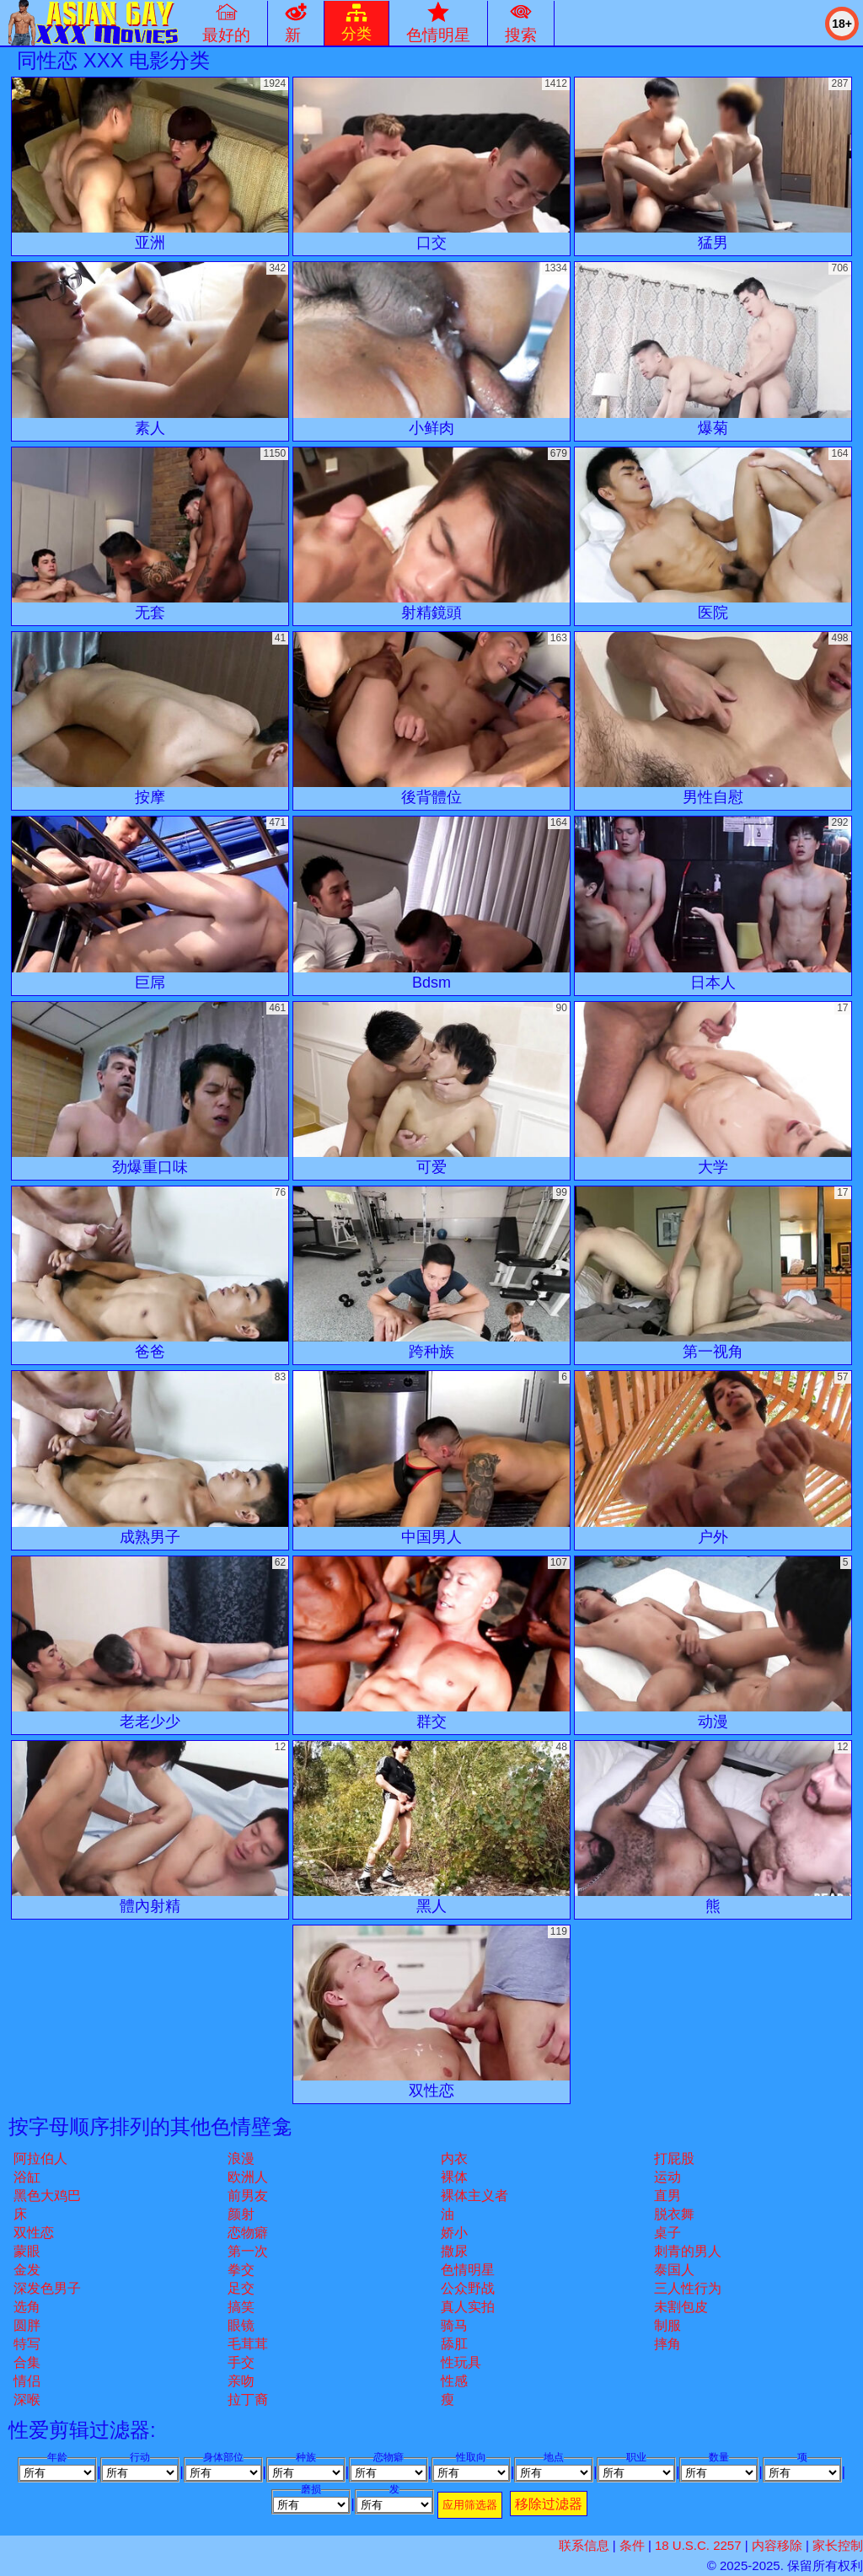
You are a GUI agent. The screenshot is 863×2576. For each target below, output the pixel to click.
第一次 (248, 2251)
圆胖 (26, 2325)
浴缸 (26, 2177)
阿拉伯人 (40, 2158)
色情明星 (468, 2270)
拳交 (241, 2270)
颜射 (241, 2214)
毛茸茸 (248, 2344)
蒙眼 (26, 2251)
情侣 (26, 2381)
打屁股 (674, 2158)
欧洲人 (248, 2177)
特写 (26, 2344)
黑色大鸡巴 (47, 2195)
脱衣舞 (674, 2214)
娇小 (454, 2232)
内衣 (454, 2158)
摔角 (667, 2344)
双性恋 (33, 2232)
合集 (26, 2362)
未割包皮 (681, 2307)
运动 (667, 2177)
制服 (667, 2325)
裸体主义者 (474, 2195)
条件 (632, 2545)
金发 (26, 2270)
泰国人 (674, 2270)
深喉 (26, 2399)
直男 (667, 2195)
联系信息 (584, 2545)
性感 (454, 2381)
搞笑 (241, 2307)
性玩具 (461, 2362)
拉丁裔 (248, 2399)
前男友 (248, 2195)
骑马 (454, 2325)
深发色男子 (47, 2288)
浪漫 (241, 2158)
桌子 (667, 2232)
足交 (241, 2288)
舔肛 (454, 2344)
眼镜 (241, 2325)
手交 (241, 2362)
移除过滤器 (548, 2504)
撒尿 (454, 2251)
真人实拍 (468, 2307)
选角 (26, 2307)
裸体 (454, 2177)
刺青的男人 (687, 2251)
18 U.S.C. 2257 (698, 2545)
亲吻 (241, 2381)
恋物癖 (248, 2232)
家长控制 (837, 2545)
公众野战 (468, 2288)
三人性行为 (687, 2288)
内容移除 (777, 2545)
